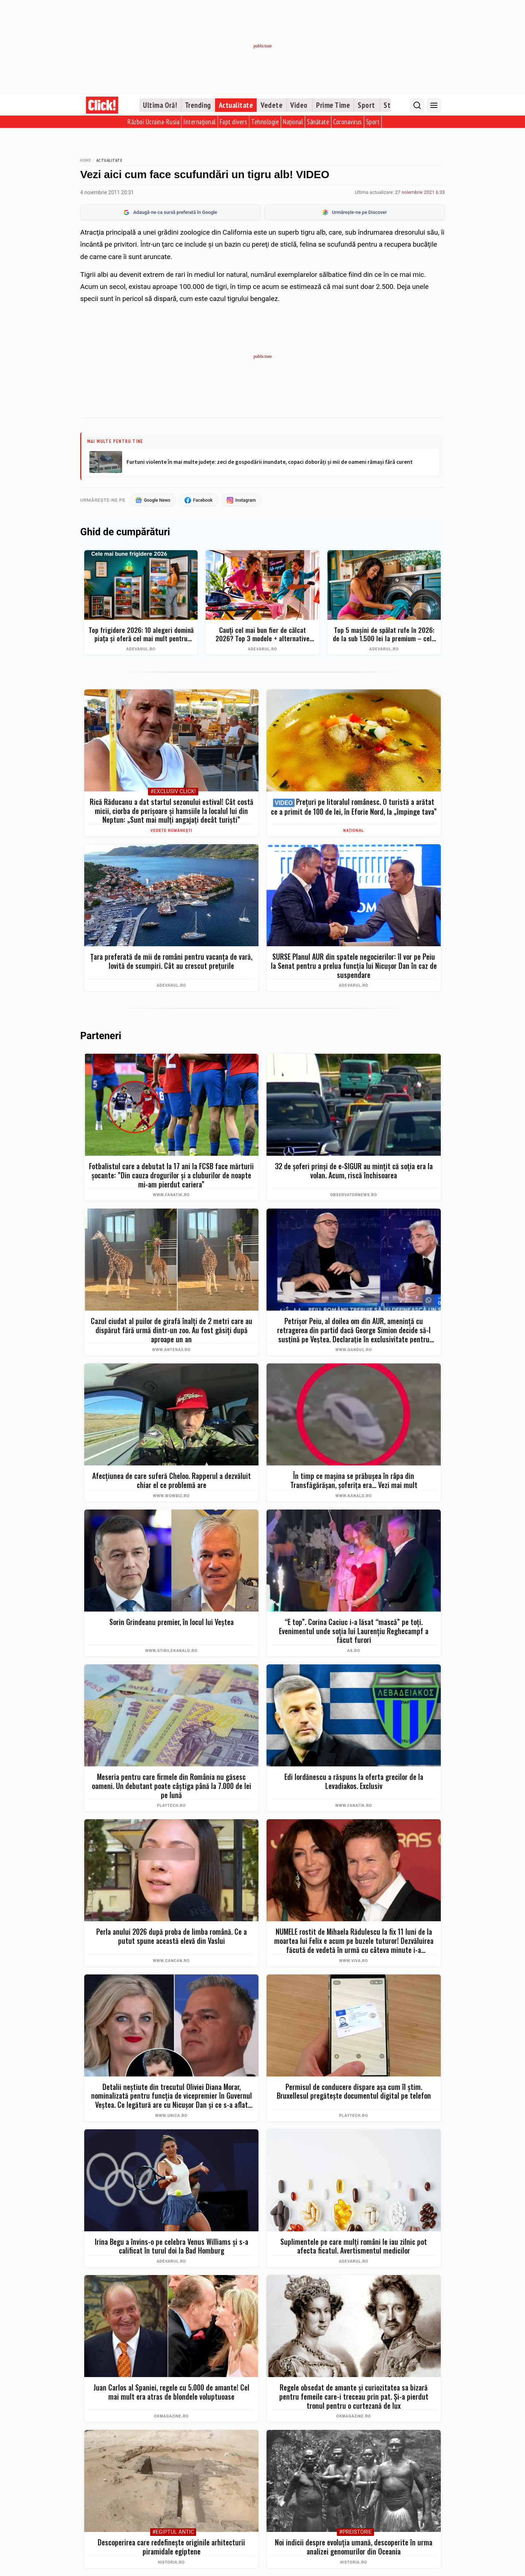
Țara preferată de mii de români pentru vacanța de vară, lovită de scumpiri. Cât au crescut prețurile (171, 961)
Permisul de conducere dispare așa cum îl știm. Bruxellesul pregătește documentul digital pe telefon (354, 2092)
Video (299, 105)
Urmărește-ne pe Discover (354, 212)
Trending (198, 105)
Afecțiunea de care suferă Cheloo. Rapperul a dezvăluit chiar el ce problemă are (171, 1481)
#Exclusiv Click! (173, 792)
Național (293, 121)
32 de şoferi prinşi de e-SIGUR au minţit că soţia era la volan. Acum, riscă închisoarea (354, 1171)
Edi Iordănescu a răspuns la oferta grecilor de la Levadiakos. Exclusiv (353, 1782)
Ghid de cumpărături (125, 533)
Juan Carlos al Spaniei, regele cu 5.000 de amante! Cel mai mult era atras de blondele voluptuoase (171, 2392)
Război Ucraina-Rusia (153, 121)
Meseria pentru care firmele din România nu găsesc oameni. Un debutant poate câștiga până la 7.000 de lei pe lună (171, 1786)
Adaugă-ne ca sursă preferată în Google (170, 212)
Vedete (272, 105)
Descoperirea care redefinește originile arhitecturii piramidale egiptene (171, 2547)
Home (85, 160)
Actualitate (236, 105)
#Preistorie (355, 2533)
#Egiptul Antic (173, 2533)
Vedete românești (171, 831)
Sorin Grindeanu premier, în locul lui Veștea (171, 1622)
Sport (366, 105)
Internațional (199, 121)
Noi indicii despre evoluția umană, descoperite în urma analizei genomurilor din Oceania (353, 2547)
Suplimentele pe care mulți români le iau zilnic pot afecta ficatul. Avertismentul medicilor (353, 2246)
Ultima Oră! (160, 105)
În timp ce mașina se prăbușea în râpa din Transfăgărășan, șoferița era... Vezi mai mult (353, 1481)
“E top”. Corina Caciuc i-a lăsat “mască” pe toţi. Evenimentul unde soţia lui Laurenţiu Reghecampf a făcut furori (353, 1631)
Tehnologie (265, 121)
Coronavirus (347, 121)
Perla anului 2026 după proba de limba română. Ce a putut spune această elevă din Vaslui (171, 1937)
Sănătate (318, 121)
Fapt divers (234, 121)
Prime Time (333, 105)
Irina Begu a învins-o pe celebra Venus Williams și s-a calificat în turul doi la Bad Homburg (171, 2246)
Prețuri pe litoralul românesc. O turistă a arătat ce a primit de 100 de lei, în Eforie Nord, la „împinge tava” (354, 807)
